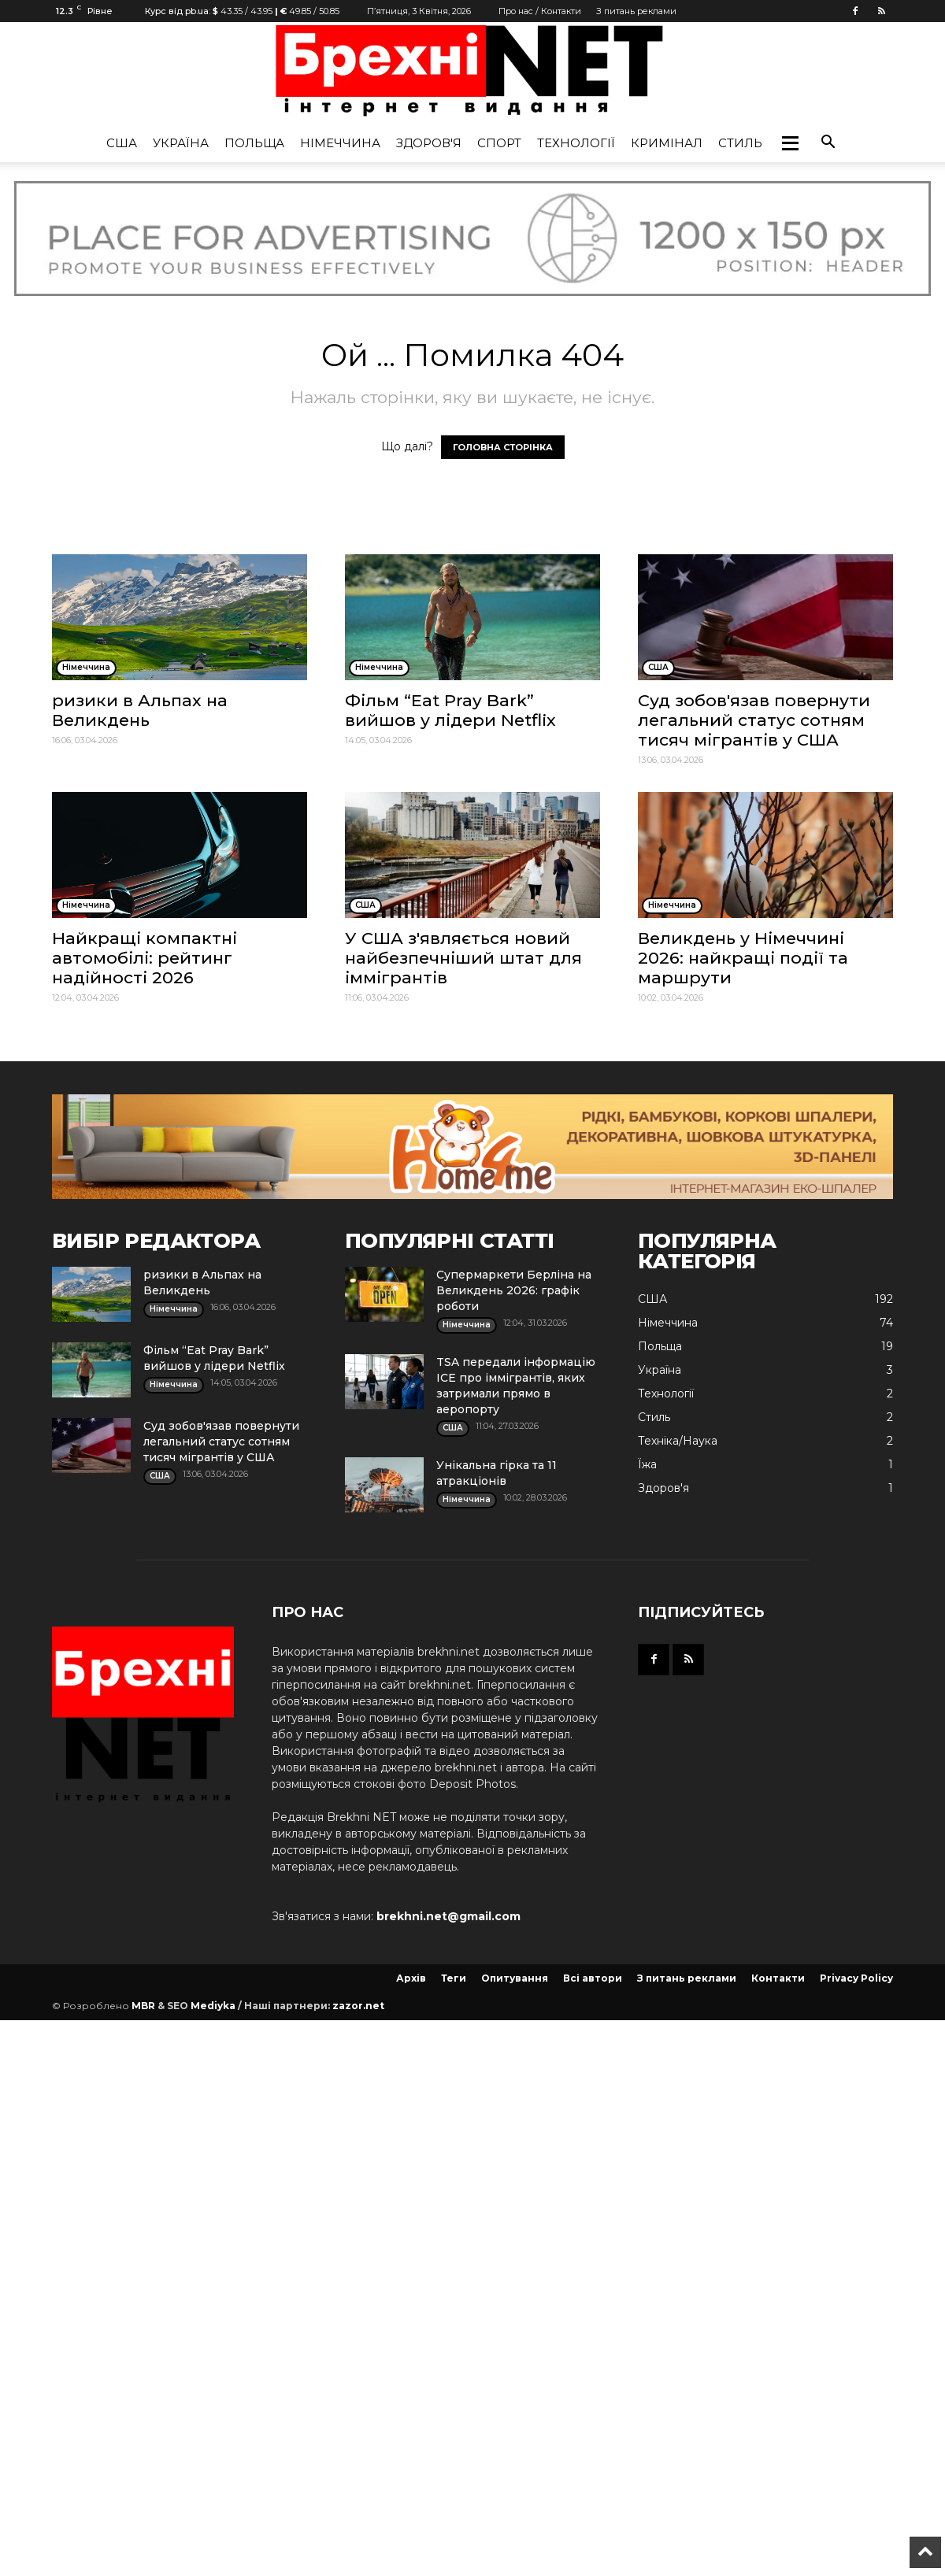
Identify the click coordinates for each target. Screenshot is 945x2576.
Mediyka (213, 2006)
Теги (453, 1978)
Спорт (499, 142)
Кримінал (666, 142)
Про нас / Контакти (539, 11)
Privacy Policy (856, 1978)
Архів (411, 1978)
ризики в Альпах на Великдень (140, 710)
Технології (576, 142)
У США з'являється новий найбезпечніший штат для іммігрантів (463, 957)
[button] (790, 143)
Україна (181, 142)
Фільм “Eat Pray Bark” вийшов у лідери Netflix (450, 710)
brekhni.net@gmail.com (448, 1916)
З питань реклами (636, 11)
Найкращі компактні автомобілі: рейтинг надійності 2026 (144, 957)
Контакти (778, 1978)
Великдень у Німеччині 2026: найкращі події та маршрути (743, 957)
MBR (143, 2006)
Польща (254, 142)
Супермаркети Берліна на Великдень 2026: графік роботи (513, 1290)
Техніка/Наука (677, 1441)
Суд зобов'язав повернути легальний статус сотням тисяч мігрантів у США (754, 719)
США (121, 142)
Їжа (647, 1464)
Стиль (740, 142)
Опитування (514, 1978)
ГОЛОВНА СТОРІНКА (503, 447)
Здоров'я (428, 142)
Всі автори (592, 1978)
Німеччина (340, 142)
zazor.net (358, 2006)
